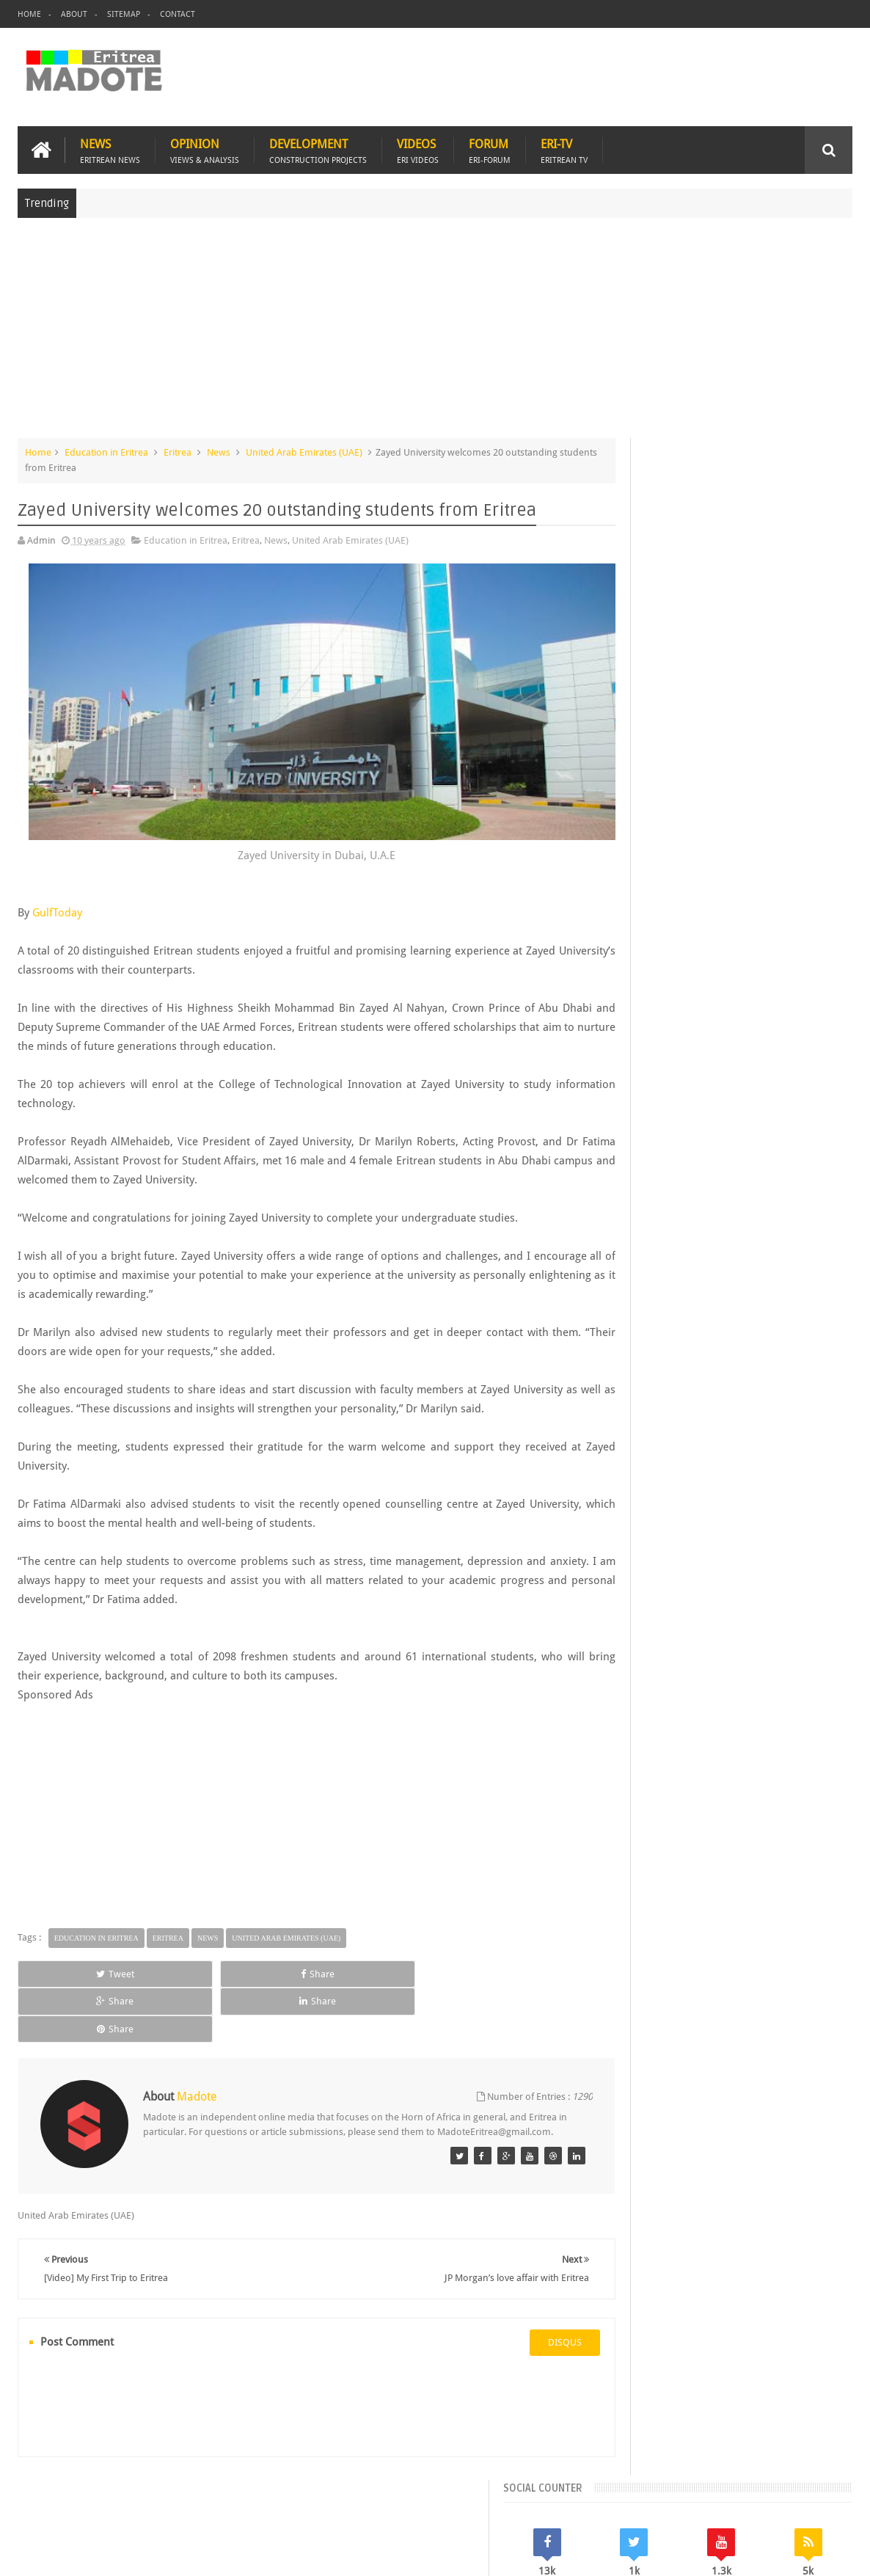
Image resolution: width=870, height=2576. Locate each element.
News (110, 148)
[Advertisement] (435, 333)
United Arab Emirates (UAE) (304, 450)
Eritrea (177, 450)
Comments (726, 1071)
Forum (490, 148)
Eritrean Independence (744, 1195)
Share (181, 1971)
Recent (644, 1071)
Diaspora (169, 2479)
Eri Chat (485, 2479)
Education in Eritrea (106, 450)
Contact (177, 14)
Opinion (204, 148)
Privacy (788, 2552)
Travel (234, 2479)
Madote (130, 2552)
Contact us (814, 2479)
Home (29, 14)
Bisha (665, 1170)
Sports (770, 1220)
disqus (518, 2299)
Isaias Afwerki (677, 1220)
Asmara (623, 1170)
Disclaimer (830, 2552)
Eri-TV (564, 148)
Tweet (70, 1971)
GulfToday (57, 909)
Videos (418, 148)
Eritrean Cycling (801, 1170)
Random (810, 1071)
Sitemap (123, 14)
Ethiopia (825, 1195)
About (74, 14)
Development (318, 148)
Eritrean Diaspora (644, 1195)
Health (621, 1220)
